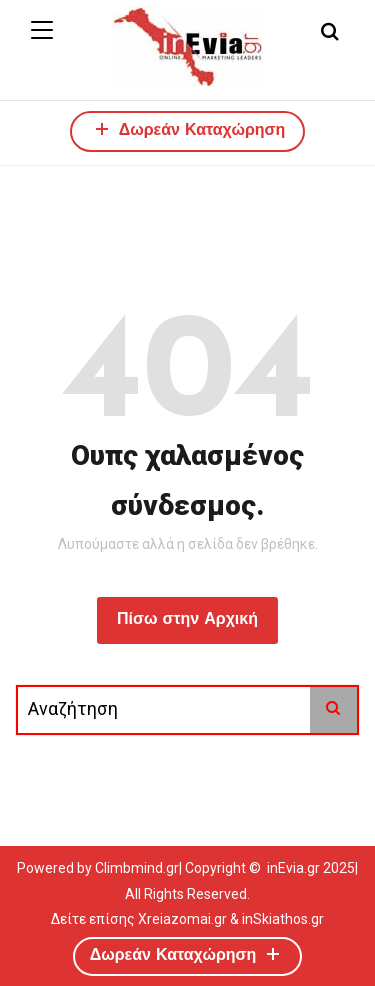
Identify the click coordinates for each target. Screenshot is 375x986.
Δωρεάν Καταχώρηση (188, 128)
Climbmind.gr (137, 868)
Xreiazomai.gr (182, 919)
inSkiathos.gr (283, 919)
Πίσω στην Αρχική (187, 620)
